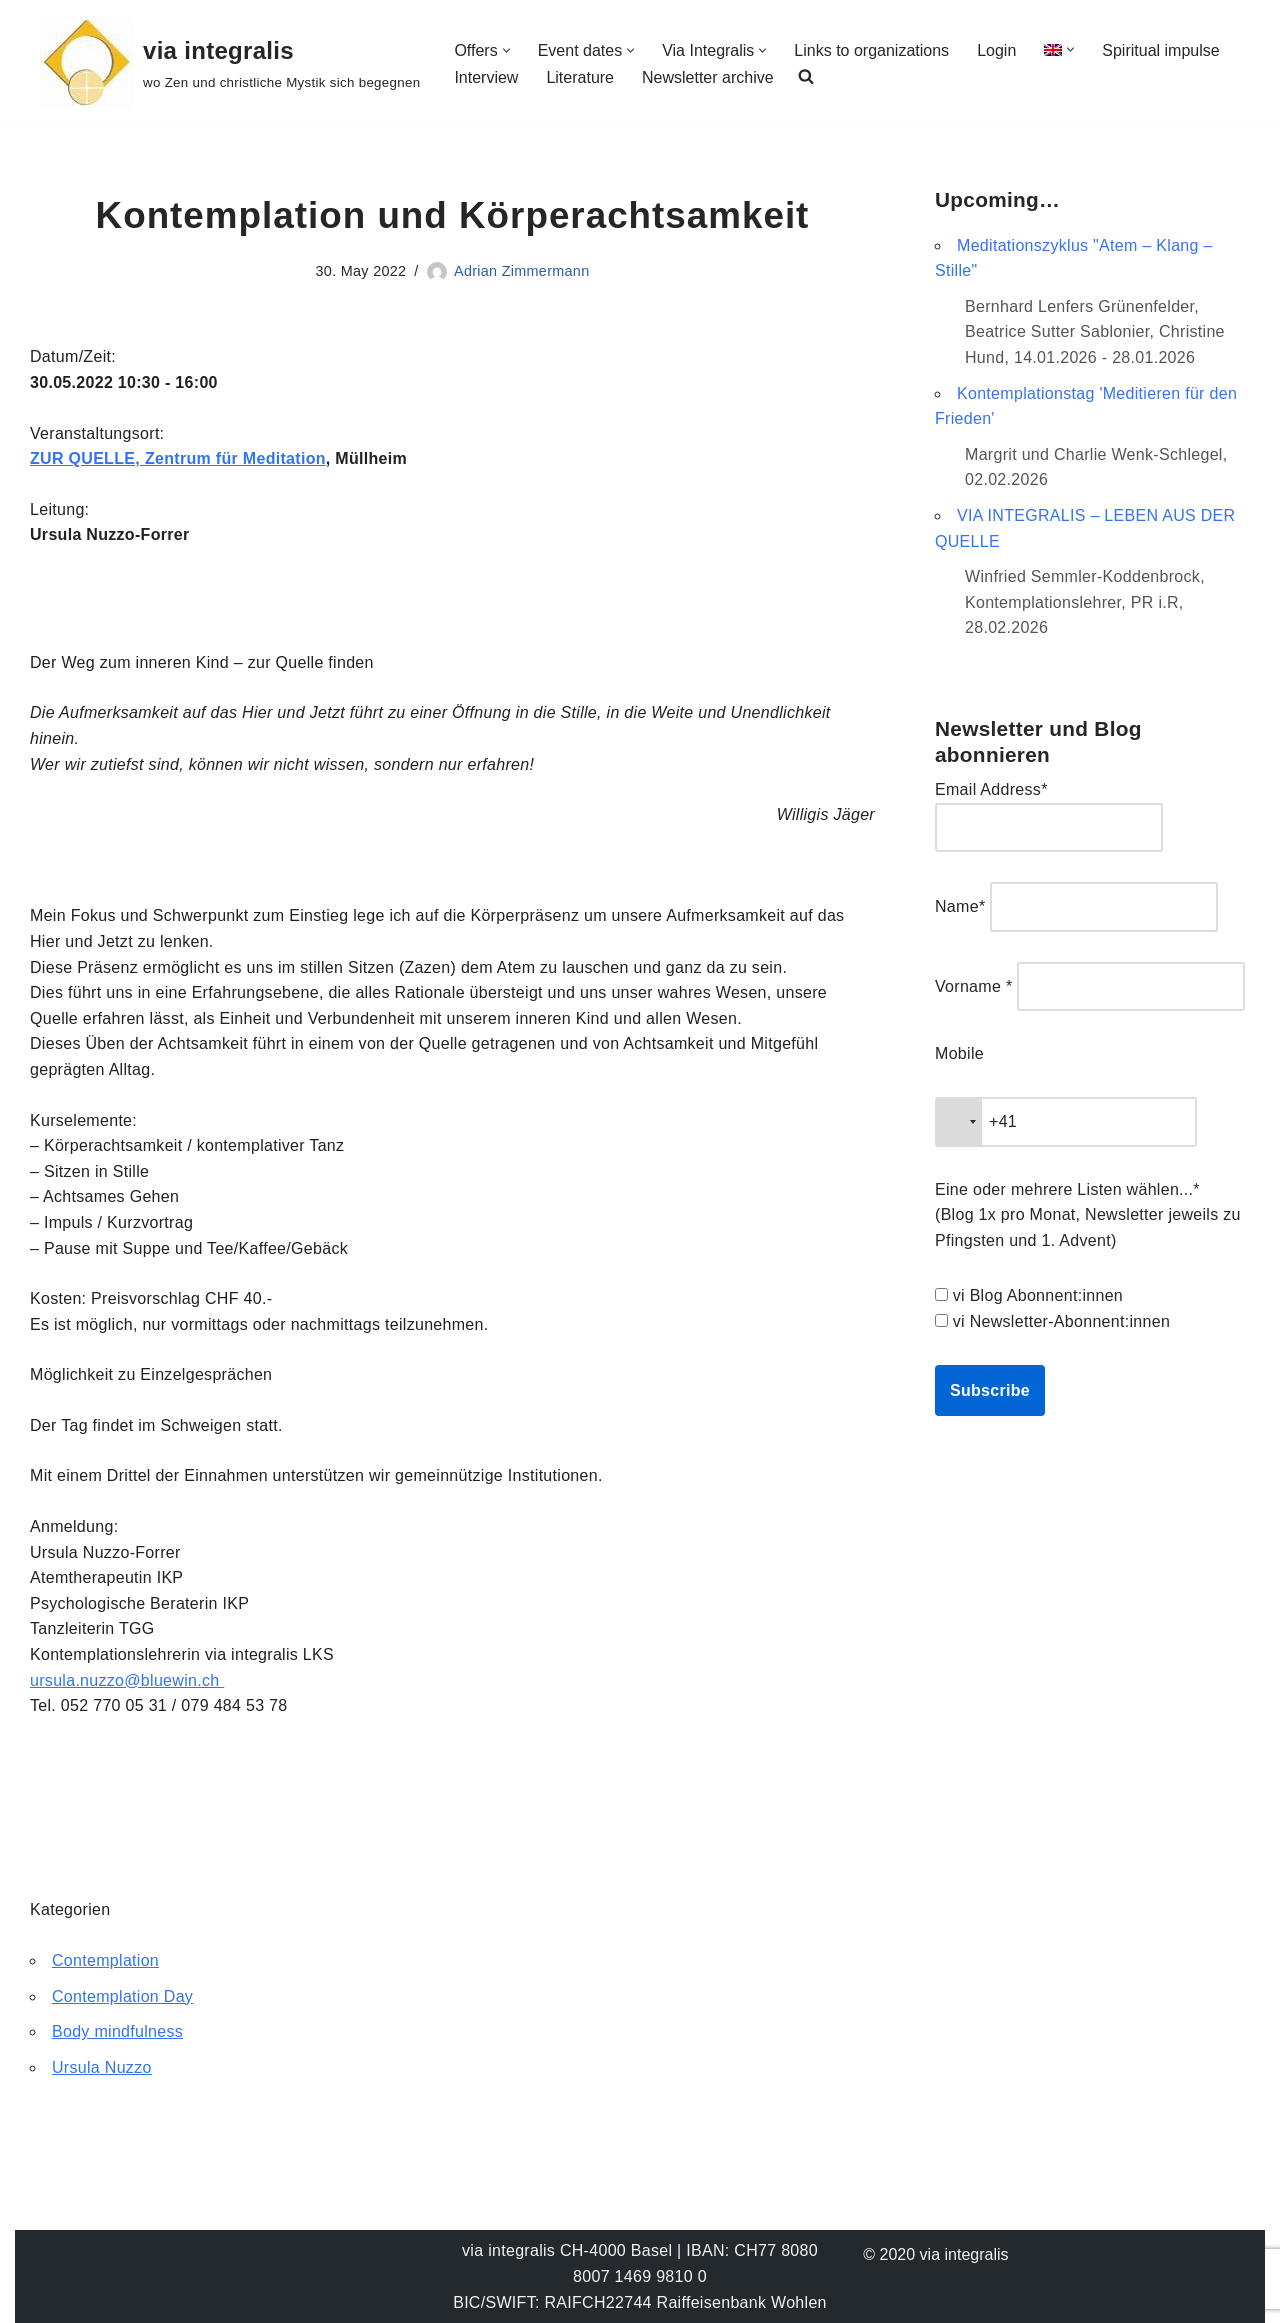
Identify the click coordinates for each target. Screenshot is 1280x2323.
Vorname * (973, 986)
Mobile (959, 1053)
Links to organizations (871, 50)
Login (996, 50)
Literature (580, 77)
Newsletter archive (708, 77)
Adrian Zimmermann (521, 271)
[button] (506, 50)
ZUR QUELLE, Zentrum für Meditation (178, 458)
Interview (486, 77)
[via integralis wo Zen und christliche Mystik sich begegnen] (230, 63)
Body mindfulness (117, 2031)
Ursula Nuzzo (102, 2067)
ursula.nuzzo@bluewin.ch (127, 1680)
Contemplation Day (122, 1996)
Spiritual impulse (1160, 50)
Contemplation (105, 1960)
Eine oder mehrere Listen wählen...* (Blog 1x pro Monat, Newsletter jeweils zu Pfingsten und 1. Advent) (1088, 1215)
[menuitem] (1053, 49)
